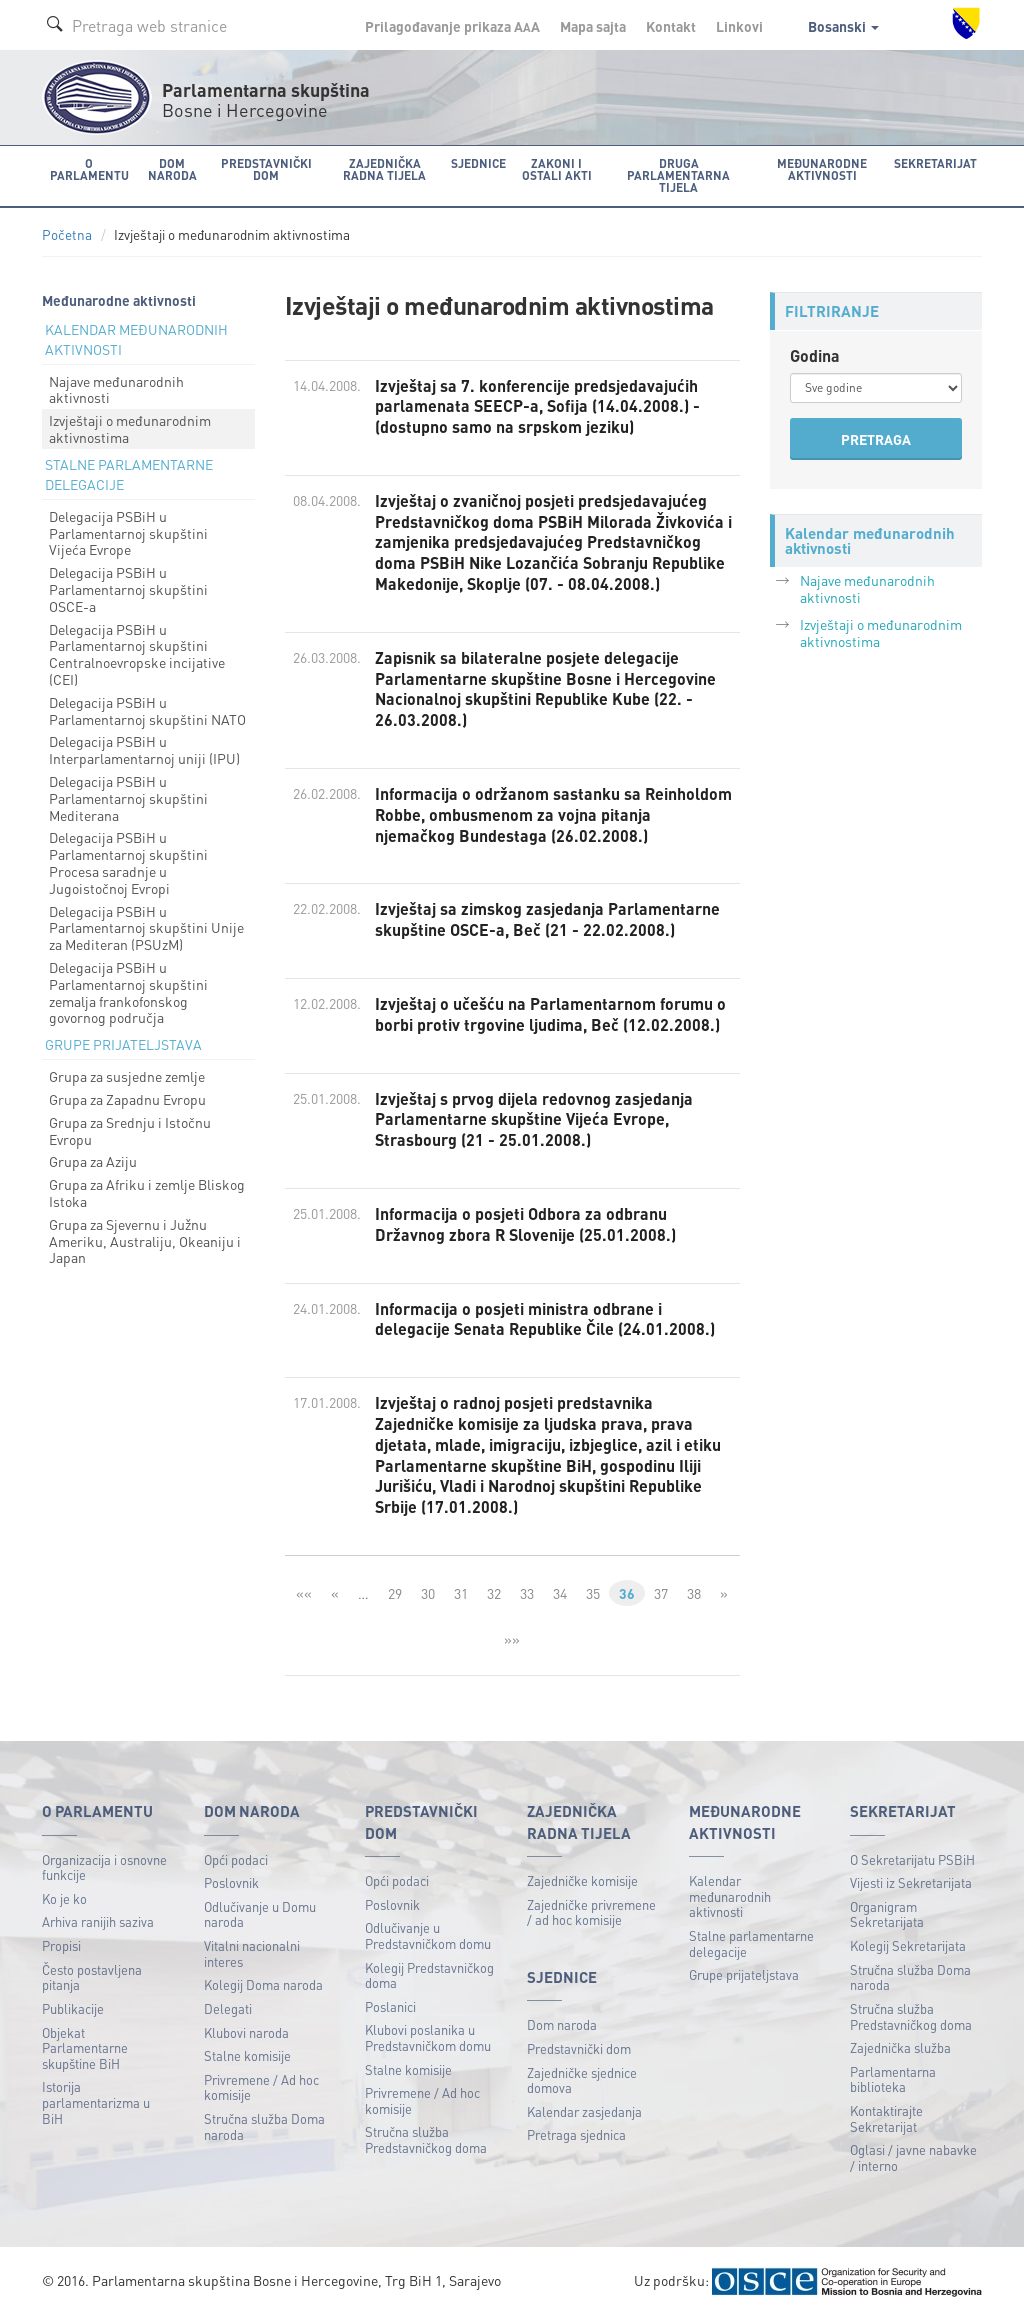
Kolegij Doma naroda (263, 1984)
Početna (67, 234)
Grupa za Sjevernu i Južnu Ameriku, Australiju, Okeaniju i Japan (145, 1241)
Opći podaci (236, 1859)
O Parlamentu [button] (89, 169)
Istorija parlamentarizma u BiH (96, 2102)
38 (694, 1593)
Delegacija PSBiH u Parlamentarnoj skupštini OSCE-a (128, 589)
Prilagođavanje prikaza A (452, 26)
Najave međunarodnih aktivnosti (116, 389)
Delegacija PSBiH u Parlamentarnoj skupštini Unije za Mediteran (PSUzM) (146, 928)
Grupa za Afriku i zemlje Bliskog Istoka (147, 1192)
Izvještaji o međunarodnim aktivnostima (130, 428)
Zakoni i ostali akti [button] (557, 169)
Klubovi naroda (246, 2032)
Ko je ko (64, 1898)
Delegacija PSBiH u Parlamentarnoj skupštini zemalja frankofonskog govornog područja (128, 992)
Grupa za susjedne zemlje (127, 1076)
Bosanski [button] (843, 26)
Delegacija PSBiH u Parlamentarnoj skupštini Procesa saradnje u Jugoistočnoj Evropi (128, 862)
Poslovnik (231, 1882)
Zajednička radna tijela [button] (384, 169)
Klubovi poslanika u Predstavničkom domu (428, 2037)
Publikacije (73, 2008)
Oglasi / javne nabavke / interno (913, 2157)
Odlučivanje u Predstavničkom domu (428, 1935)
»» (512, 1639)
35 (593, 1593)
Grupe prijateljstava (744, 1974)
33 (527, 1593)
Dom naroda (562, 2024)
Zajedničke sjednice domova (582, 2080)
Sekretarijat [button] (935, 163)
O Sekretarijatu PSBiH (912, 1859)
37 (661, 1593)
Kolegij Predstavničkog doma (429, 1975)
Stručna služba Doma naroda (264, 2126)
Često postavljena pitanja (92, 1977)
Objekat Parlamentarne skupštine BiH (85, 2048)
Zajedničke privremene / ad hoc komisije (591, 1912)
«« (304, 1593)
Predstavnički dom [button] (266, 169)
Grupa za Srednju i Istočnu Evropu (130, 1130)
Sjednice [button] (478, 163)
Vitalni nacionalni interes (252, 1953)
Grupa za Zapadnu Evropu (127, 1099)
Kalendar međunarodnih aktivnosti (730, 1896)
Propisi (61, 1945)
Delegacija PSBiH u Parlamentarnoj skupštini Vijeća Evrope (128, 533)
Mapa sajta (593, 26)
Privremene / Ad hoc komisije (261, 2087)
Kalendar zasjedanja (584, 2111)
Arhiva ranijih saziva (98, 1921)
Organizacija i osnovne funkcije (104, 1867)
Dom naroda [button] (172, 169)
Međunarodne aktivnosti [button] (822, 169)
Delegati (228, 2008)
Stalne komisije (247, 2055)
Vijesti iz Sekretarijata (911, 1882)
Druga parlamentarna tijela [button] (678, 175)
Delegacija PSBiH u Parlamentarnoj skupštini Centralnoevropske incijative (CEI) (137, 654)
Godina (815, 355)
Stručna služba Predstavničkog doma (426, 2139)
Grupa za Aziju (93, 1161)
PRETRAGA (876, 439)
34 (560, 1593)
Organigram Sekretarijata (887, 1914)
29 (395, 1593)
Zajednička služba (900, 2047)
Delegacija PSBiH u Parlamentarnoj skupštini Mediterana (128, 798)
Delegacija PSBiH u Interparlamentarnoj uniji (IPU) (144, 749)
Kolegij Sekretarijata (908, 1945)
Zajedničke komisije (582, 1880)
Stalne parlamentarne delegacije (751, 1943)
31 (461, 1593)
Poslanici (390, 2006)
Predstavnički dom (579, 2048)
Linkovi (739, 26)
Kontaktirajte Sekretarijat (886, 2118)
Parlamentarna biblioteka (893, 2079)
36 (627, 1593)
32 (494, 1593)
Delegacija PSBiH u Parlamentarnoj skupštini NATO (147, 710)
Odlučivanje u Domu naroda (260, 1914)
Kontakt (671, 26)
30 (428, 1593)
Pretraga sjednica (576, 2134)
